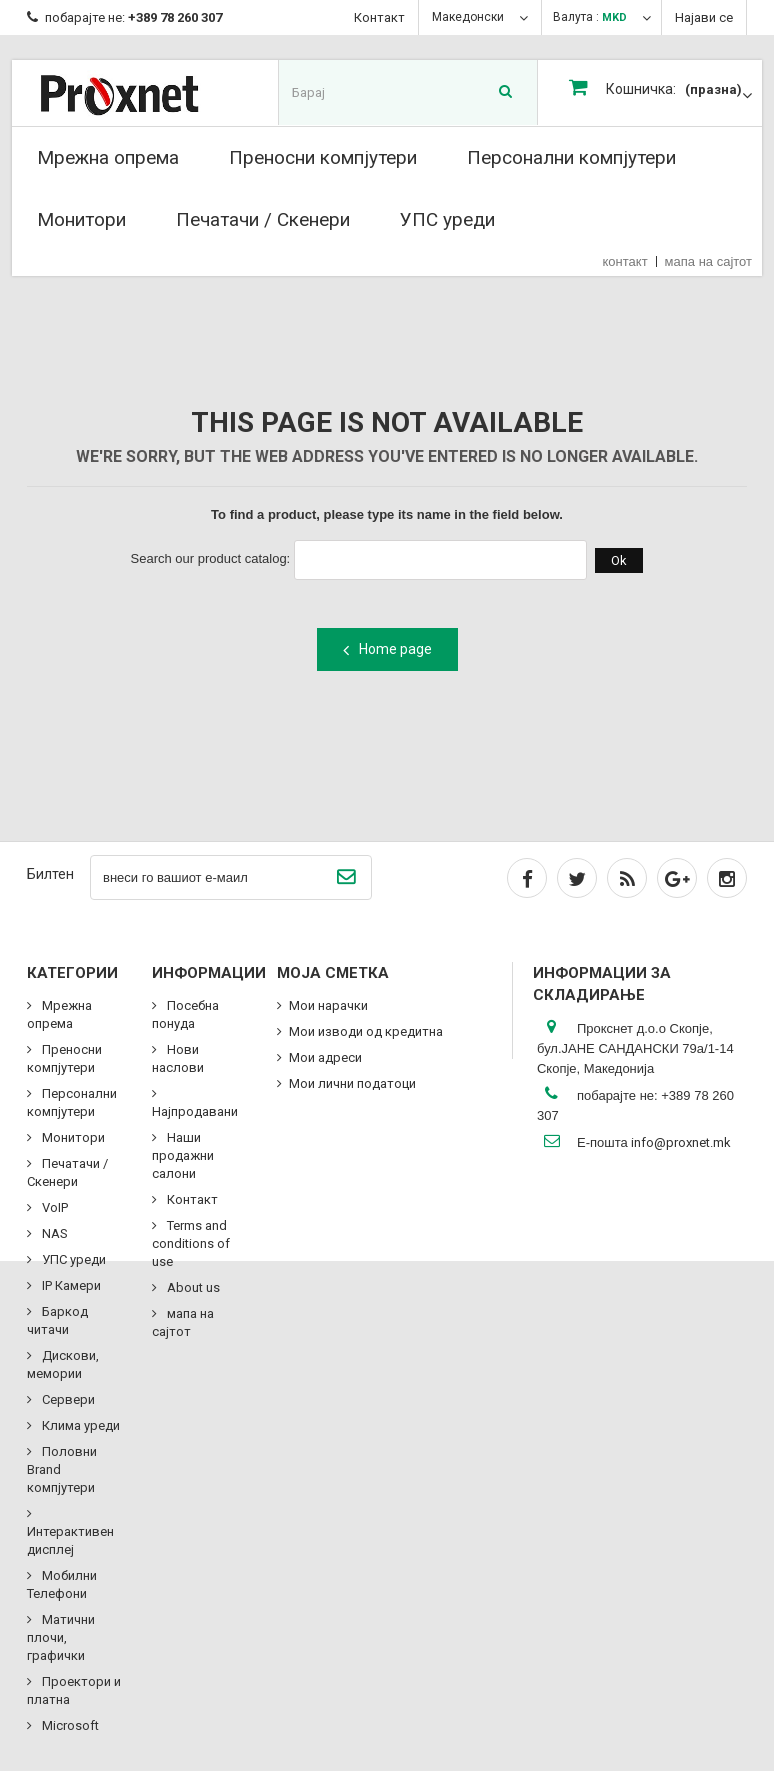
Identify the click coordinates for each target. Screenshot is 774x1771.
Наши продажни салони (183, 1155)
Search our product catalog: (211, 558)
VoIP (53, 1207)
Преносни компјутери (323, 157)
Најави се (704, 17)
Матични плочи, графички (61, 1637)
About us (192, 1287)
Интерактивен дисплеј (70, 1540)
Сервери (67, 1399)
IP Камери (70, 1285)
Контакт (379, 17)
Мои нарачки (328, 1005)
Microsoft (69, 1725)
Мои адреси (325, 1057)
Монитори (81, 219)
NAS (53, 1233)
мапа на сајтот (708, 261)
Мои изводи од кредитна (366, 1031)
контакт (625, 261)
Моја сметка (333, 973)
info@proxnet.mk (681, 1142)
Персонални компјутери (571, 157)
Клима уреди (79, 1425)
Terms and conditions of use (191, 1243)
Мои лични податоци (352, 1083)
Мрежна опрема (108, 157)
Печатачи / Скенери (263, 219)
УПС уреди (447, 219)
